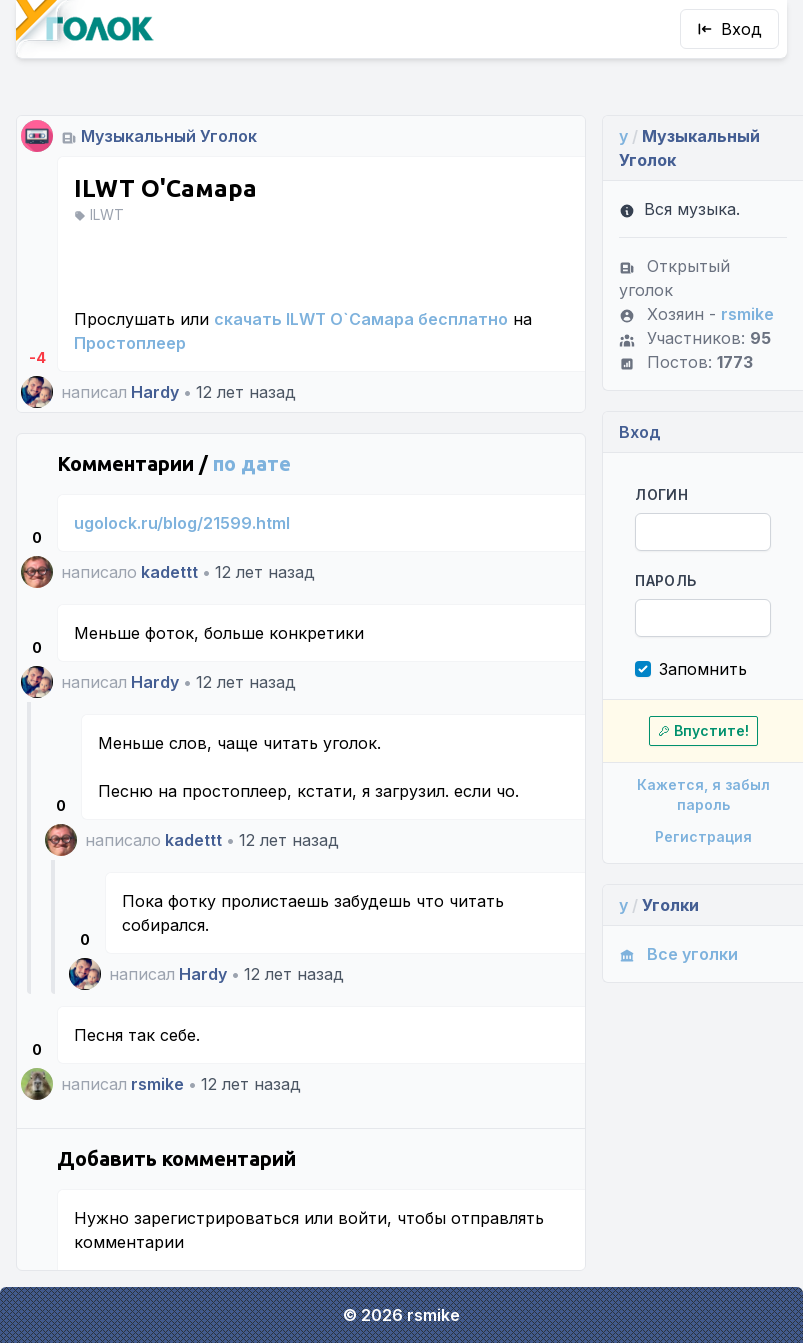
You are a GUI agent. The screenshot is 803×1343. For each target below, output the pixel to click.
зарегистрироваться (216, 1218)
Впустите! (703, 730)
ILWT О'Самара (165, 188)
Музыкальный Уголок (169, 136)
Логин (661, 494)
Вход (729, 29)
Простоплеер (130, 343)
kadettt (169, 572)
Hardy (155, 392)
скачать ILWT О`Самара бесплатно (361, 319)
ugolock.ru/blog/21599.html (182, 523)
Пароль (665, 580)
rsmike (157, 1084)
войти (362, 1218)
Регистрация (703, 836)
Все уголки (678, 954)
